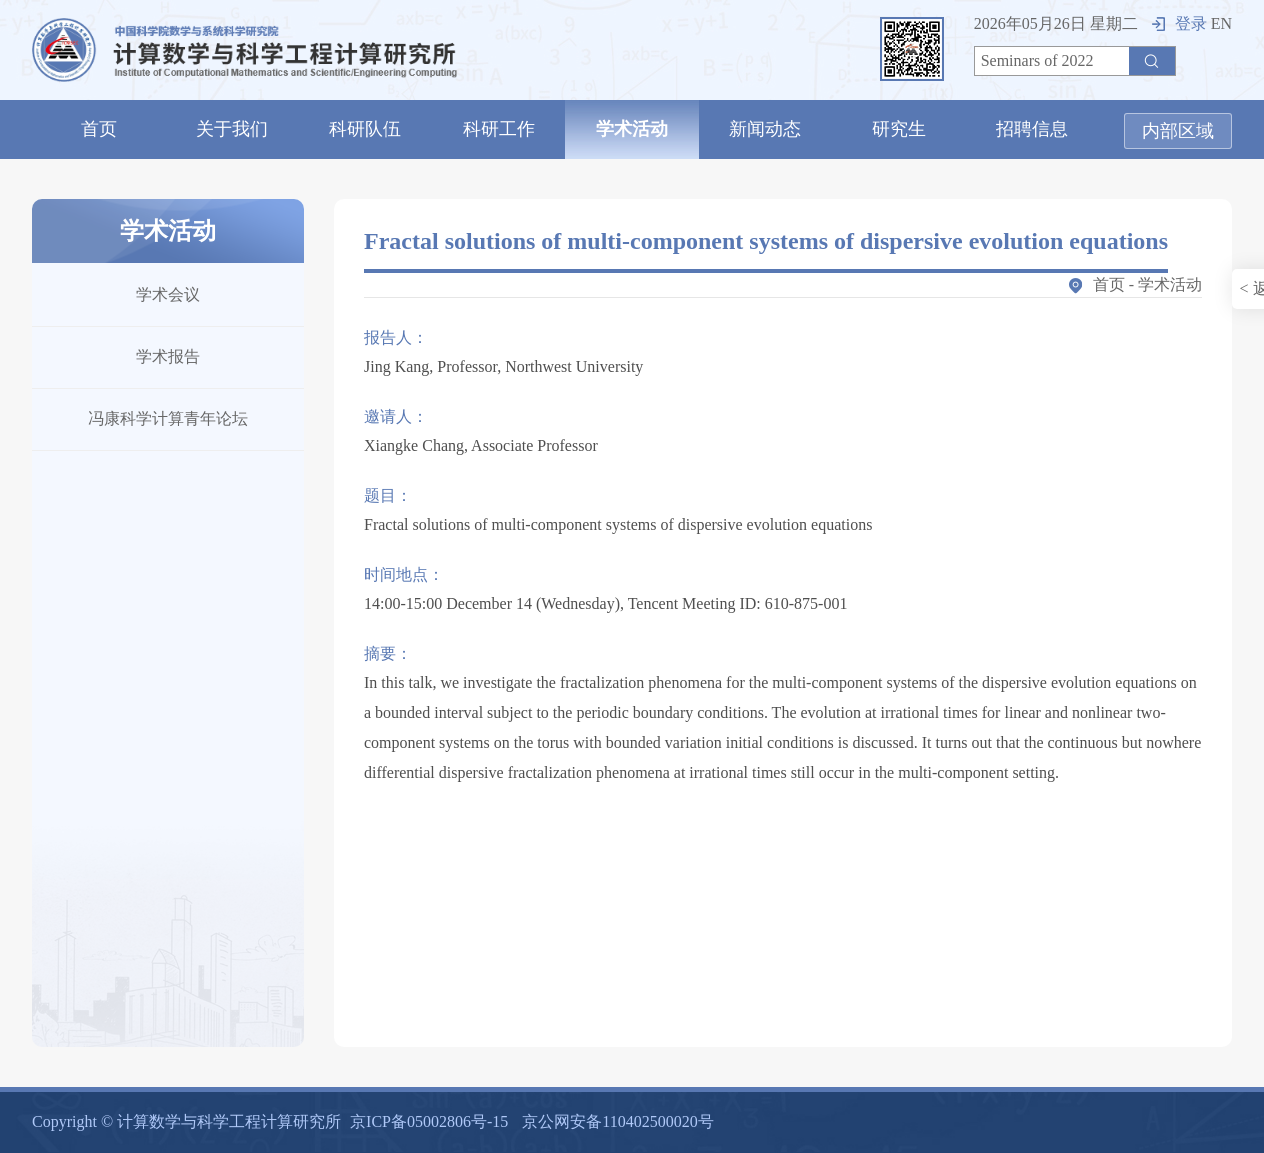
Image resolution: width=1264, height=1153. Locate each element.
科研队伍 (365, 129)
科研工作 (499, 129)
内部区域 (1178, 131)
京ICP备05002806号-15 (429, 1121)
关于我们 (232, 129)
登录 (1179, 23)
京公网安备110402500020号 (617, 1121)
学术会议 (168, 294)
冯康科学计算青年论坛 (168, 418)
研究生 (899, 129)
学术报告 (168, 356)
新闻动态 (765, 129)
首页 (99, 129)
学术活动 (632, 129)
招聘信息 (1032, 129)
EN (1221, 23)
